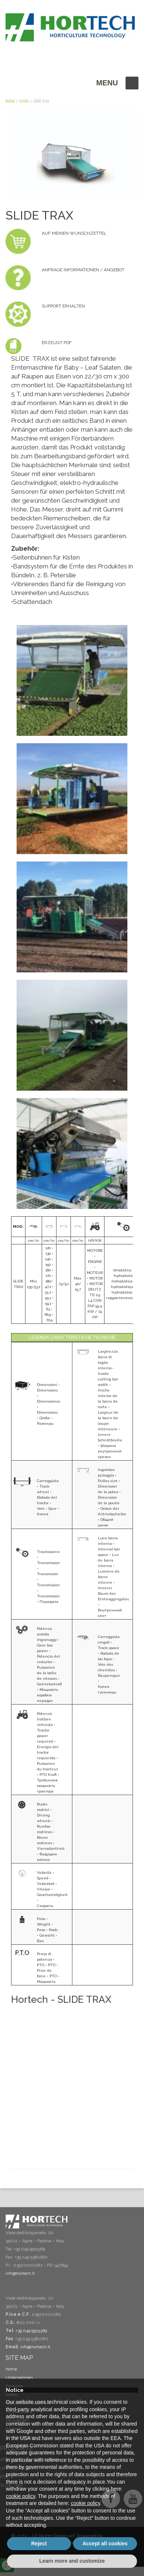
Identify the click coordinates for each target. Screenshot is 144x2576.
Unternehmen (19, 2377)
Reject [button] (39, 2543)
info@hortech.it (35, 2346)
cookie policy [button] (20, 2496)
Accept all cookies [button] (104, 2543)
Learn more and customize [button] (71, 2561)
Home (10, 100)
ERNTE (24, 100)
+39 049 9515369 (31, 2330)
